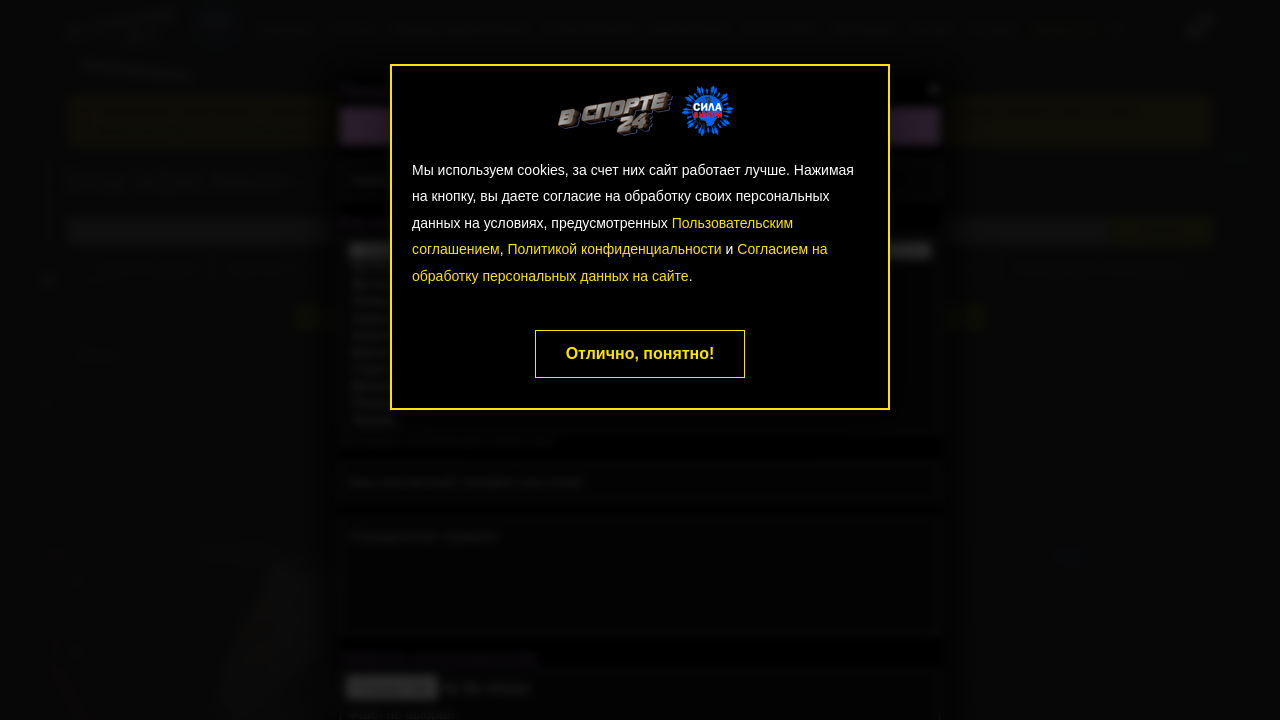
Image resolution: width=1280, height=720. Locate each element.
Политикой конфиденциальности (614, 249)
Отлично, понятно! (640, 353)
